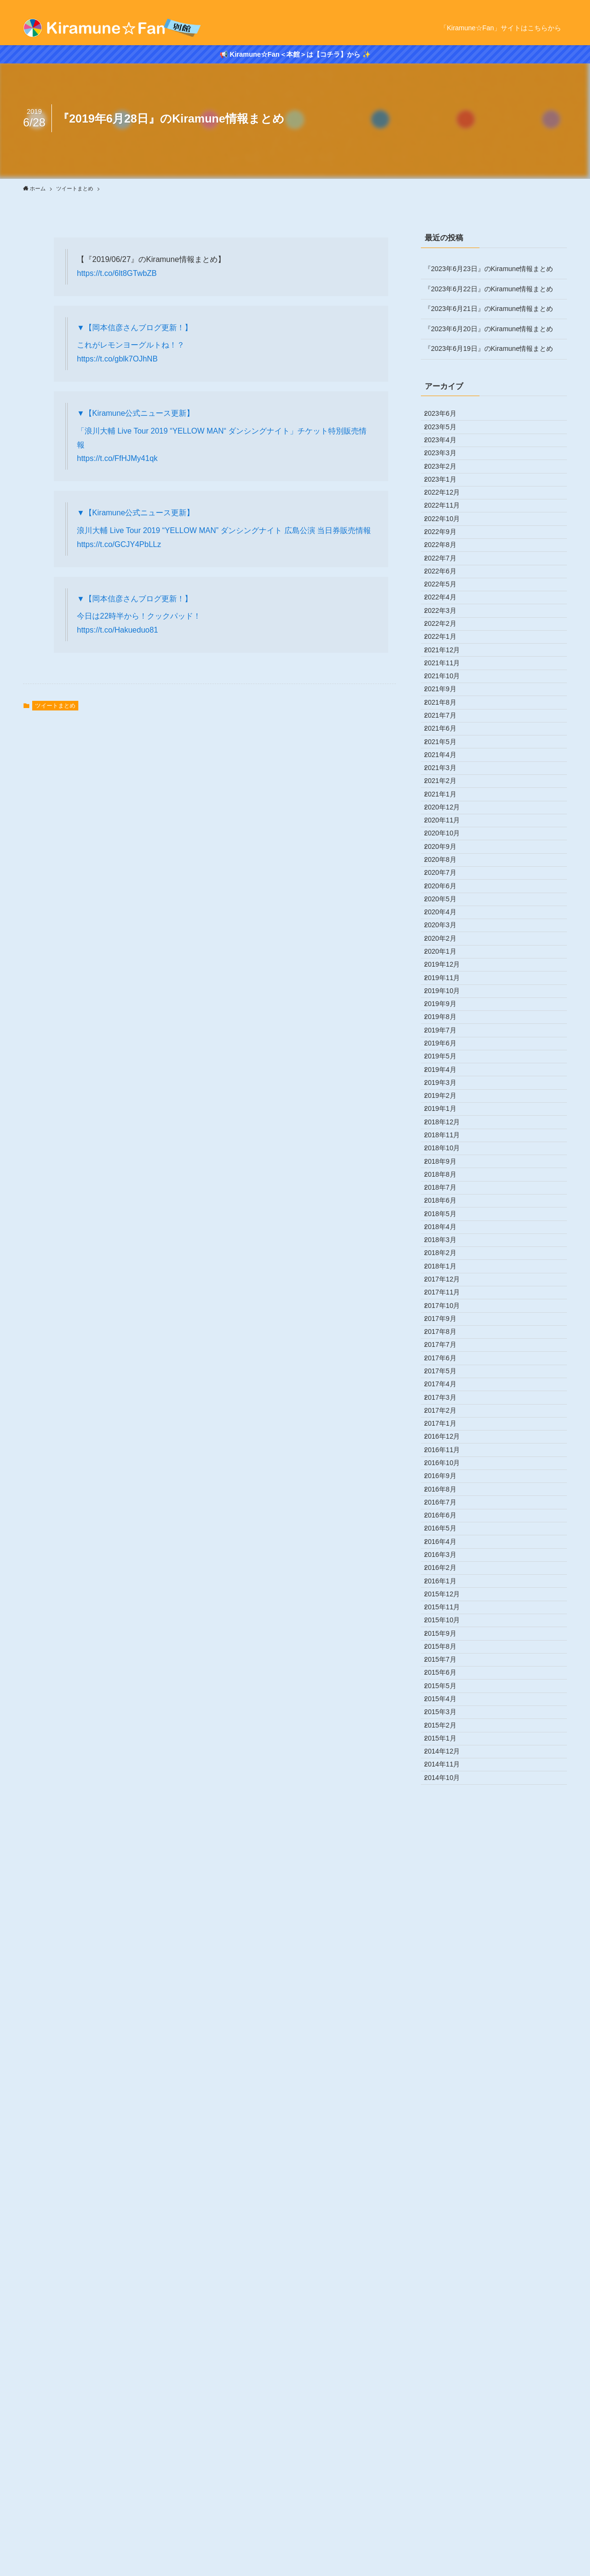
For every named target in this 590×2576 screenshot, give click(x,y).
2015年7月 (447, 2316)
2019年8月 (447, 1337)
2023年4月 (447, 457)
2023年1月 (447, 517)
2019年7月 (447, 1357)
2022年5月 (447, 677)
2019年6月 (447, 1377)
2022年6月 (447, 657)
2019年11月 (449, 1277)
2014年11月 (449, 2476)
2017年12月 (449, 1737)
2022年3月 (447, 717)
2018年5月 (447, 1637)
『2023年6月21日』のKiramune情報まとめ (488, 308)
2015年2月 (447, 2416)
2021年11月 (449, 797)
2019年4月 (447, 1416)
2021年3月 (447, 957)
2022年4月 (447, 697)
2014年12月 (449, 2456)
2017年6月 (447, 1856)
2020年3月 (447, 1197)
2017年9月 (447, 1797)
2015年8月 (447, 2296)
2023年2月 (447, 497)
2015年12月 (449, 2216)
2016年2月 (447, 2176)
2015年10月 (449, 2256)
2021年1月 (447, 997)
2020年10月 (449, 1057)
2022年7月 (447, 637)
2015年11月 (449, 2236)
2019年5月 (447, 1397)
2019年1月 (447, 1477)
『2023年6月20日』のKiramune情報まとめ (488, 329)
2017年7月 (447, 1837)
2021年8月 (447, 857)
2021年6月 (447, 897)
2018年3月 (447, 1676)
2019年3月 (447, 1437)
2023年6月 (447, 417)
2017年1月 (447, 1956)
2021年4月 (447, 937)
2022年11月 (449, 557)
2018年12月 (449, 1497)
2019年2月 (447, 1457)
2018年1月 (447, 1716)
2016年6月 (447, 2097)
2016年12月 (449, 1976)
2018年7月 (447, 1597)
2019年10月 (449, 1297)
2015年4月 (447, 2376)
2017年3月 (447, 1916)
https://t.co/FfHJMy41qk (117, 458)
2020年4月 (447, 1177)
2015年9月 (447, 2276)
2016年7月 (447, 2076)
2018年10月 (449, 1537)
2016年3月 (447, 2156)
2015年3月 (447, 2396)
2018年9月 (447, 1556)
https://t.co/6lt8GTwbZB (117, 273)
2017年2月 (447, 1937)
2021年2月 (447, 977)
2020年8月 (447, 1097)
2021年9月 (447, 837)
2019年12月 (449, 1257)
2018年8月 (447, 1576)
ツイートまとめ (55, 705)
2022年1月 (447, 757)
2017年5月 (447, 1876)
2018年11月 (449, 1516)
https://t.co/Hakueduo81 (117, 630)
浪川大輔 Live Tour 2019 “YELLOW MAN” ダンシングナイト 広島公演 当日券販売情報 (224, 530)
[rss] (560, 5)
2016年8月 (447, 2056)
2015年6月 (447, 2336)
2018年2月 (447, 1697)
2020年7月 (447, 1116)
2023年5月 (447, 437)
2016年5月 (447, 2116)
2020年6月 (447, 1137)
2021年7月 (447, 877)
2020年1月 (447, 1237)
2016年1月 (447, 2196)
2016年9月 (447, 2037)
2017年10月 (449, 1776)
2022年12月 (449, 537)
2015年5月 (447, 2356)
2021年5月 (447, 917)
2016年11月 (449, 1997)
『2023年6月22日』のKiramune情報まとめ (488, 289)
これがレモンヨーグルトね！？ (130, 345)
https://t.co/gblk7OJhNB (117, 359)
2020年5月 (447, 1157)
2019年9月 (447, 1316)
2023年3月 (447, 477)
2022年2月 (447, 737)
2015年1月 (447, 2436)
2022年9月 (447, 597)
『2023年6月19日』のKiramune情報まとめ (488, 348)
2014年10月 (449, 2496)
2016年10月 (449, 2016)
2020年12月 (449, 1016)
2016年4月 (447, 2136)
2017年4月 (447, 1897)
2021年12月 (449, 777)
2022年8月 (447, 617)
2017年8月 (447, 1816)
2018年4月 (447, 1656)
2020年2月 (447, 1216)
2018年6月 (447, 1616)
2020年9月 (447, 1077)
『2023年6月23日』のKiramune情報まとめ (488, 269)
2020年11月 (449, 1037)
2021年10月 (449, 817)
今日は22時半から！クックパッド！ (139, 616)
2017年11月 (449, 1756)
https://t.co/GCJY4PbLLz (119, 544)
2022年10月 (449, 577)
